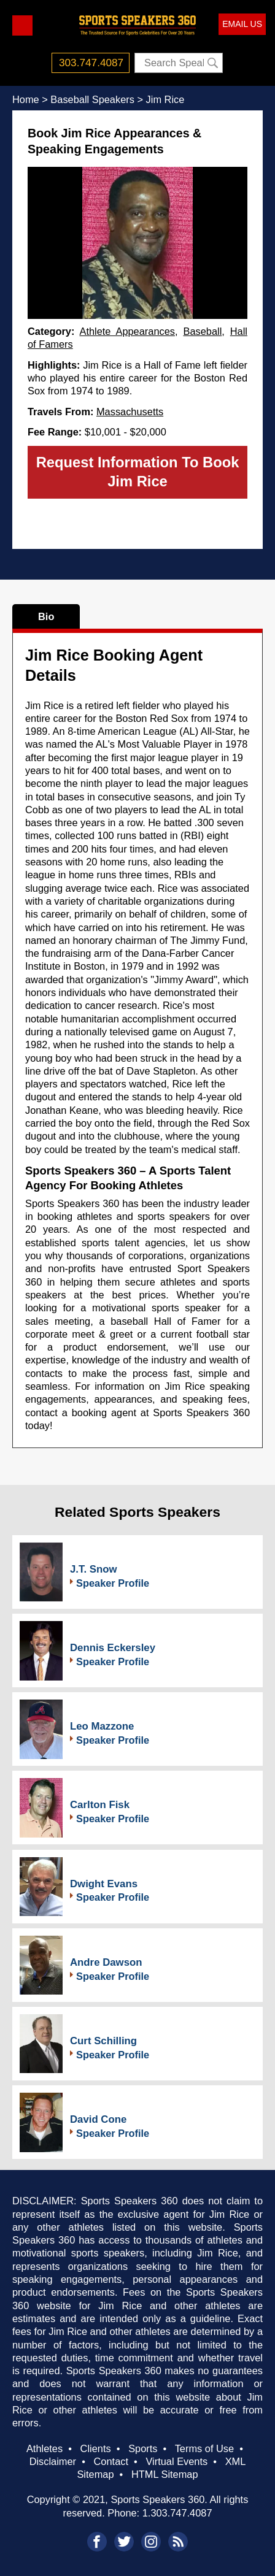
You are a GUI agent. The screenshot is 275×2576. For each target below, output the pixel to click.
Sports (142, 2448)
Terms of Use (204, 2448)
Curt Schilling (103, 2041)
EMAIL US (242, 24)
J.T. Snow (93, 1569)
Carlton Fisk (100, 1805)
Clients (95, 2448)
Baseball (202, 331)
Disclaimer (52, 2461)
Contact (111, 2461)
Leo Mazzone (102, 1726)
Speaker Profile (112, 1583)
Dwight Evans (104, 1884)
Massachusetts (129, 411)
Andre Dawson (106, 1962)
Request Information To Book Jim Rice (137, 471)
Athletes (44, 2448)
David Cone (98, 2119)
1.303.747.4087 (177, 2512)
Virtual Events (176, 2461)
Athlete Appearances (127, 331)
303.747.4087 (91, 62)
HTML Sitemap (164, 2474)
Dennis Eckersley (112, 1648)
